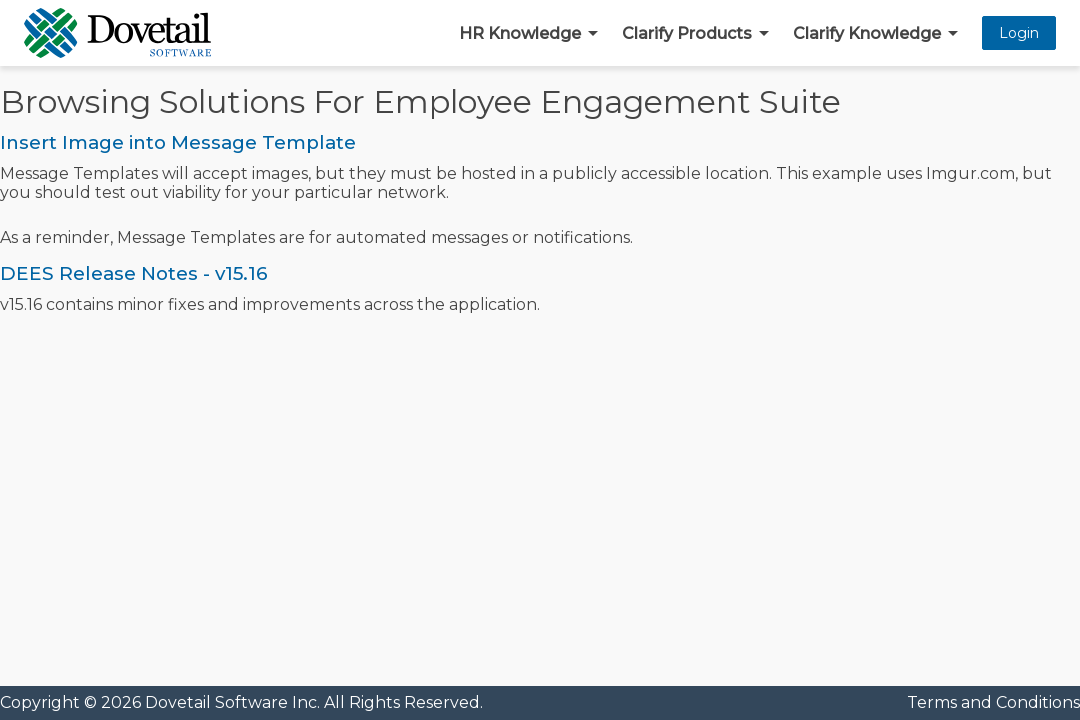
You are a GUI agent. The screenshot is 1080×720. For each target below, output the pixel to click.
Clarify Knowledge (867, 33)
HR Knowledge (520, 33)
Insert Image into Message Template (178, 142)
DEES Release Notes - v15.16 (134, 273)
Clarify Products (687, 33)
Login (1019, 33)
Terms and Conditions (993, 702)
